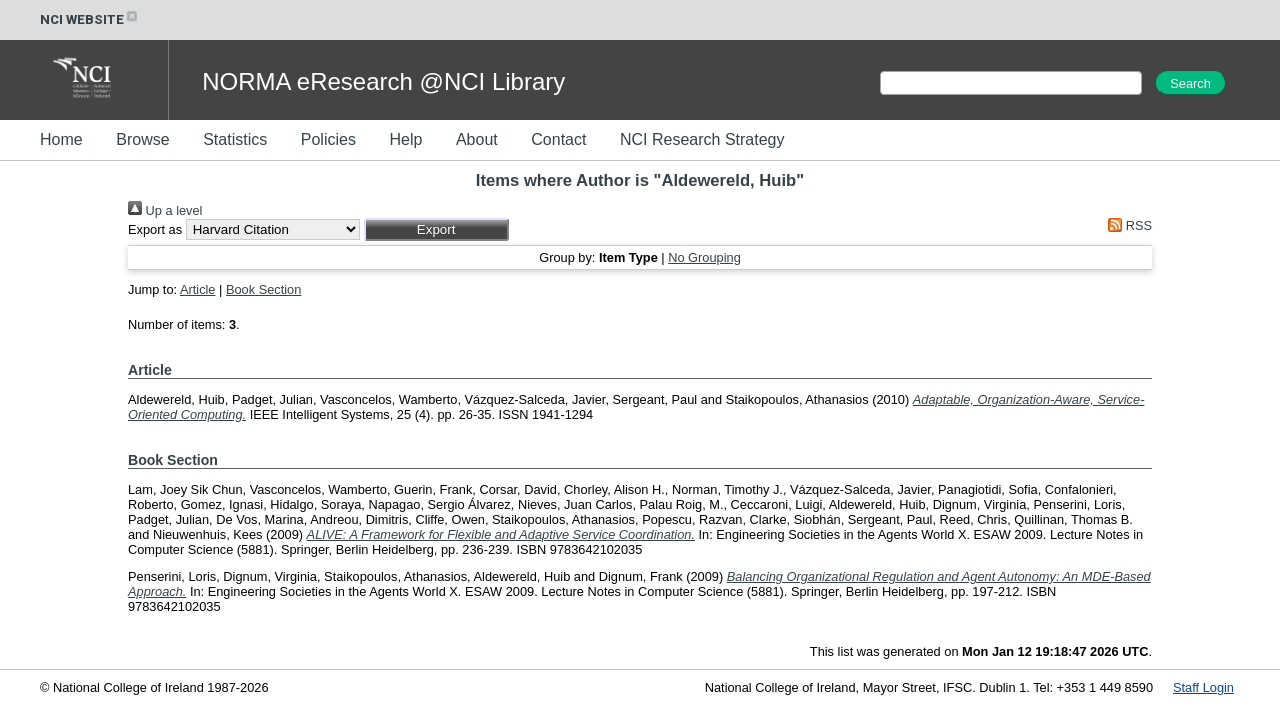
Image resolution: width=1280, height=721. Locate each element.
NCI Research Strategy (702, 139)
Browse (142, 139)
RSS (1127, 225)
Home (61, 139)
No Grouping (704, 257)
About (477, 139)
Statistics (235, 139)
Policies (328, 139)
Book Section (263, 289)
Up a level (165, 210)
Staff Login (1203, 687)
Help (405, 139)
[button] (436, 229)
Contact (558, 139)
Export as (155, 229)
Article (198, 289)
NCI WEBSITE (90, 19)
